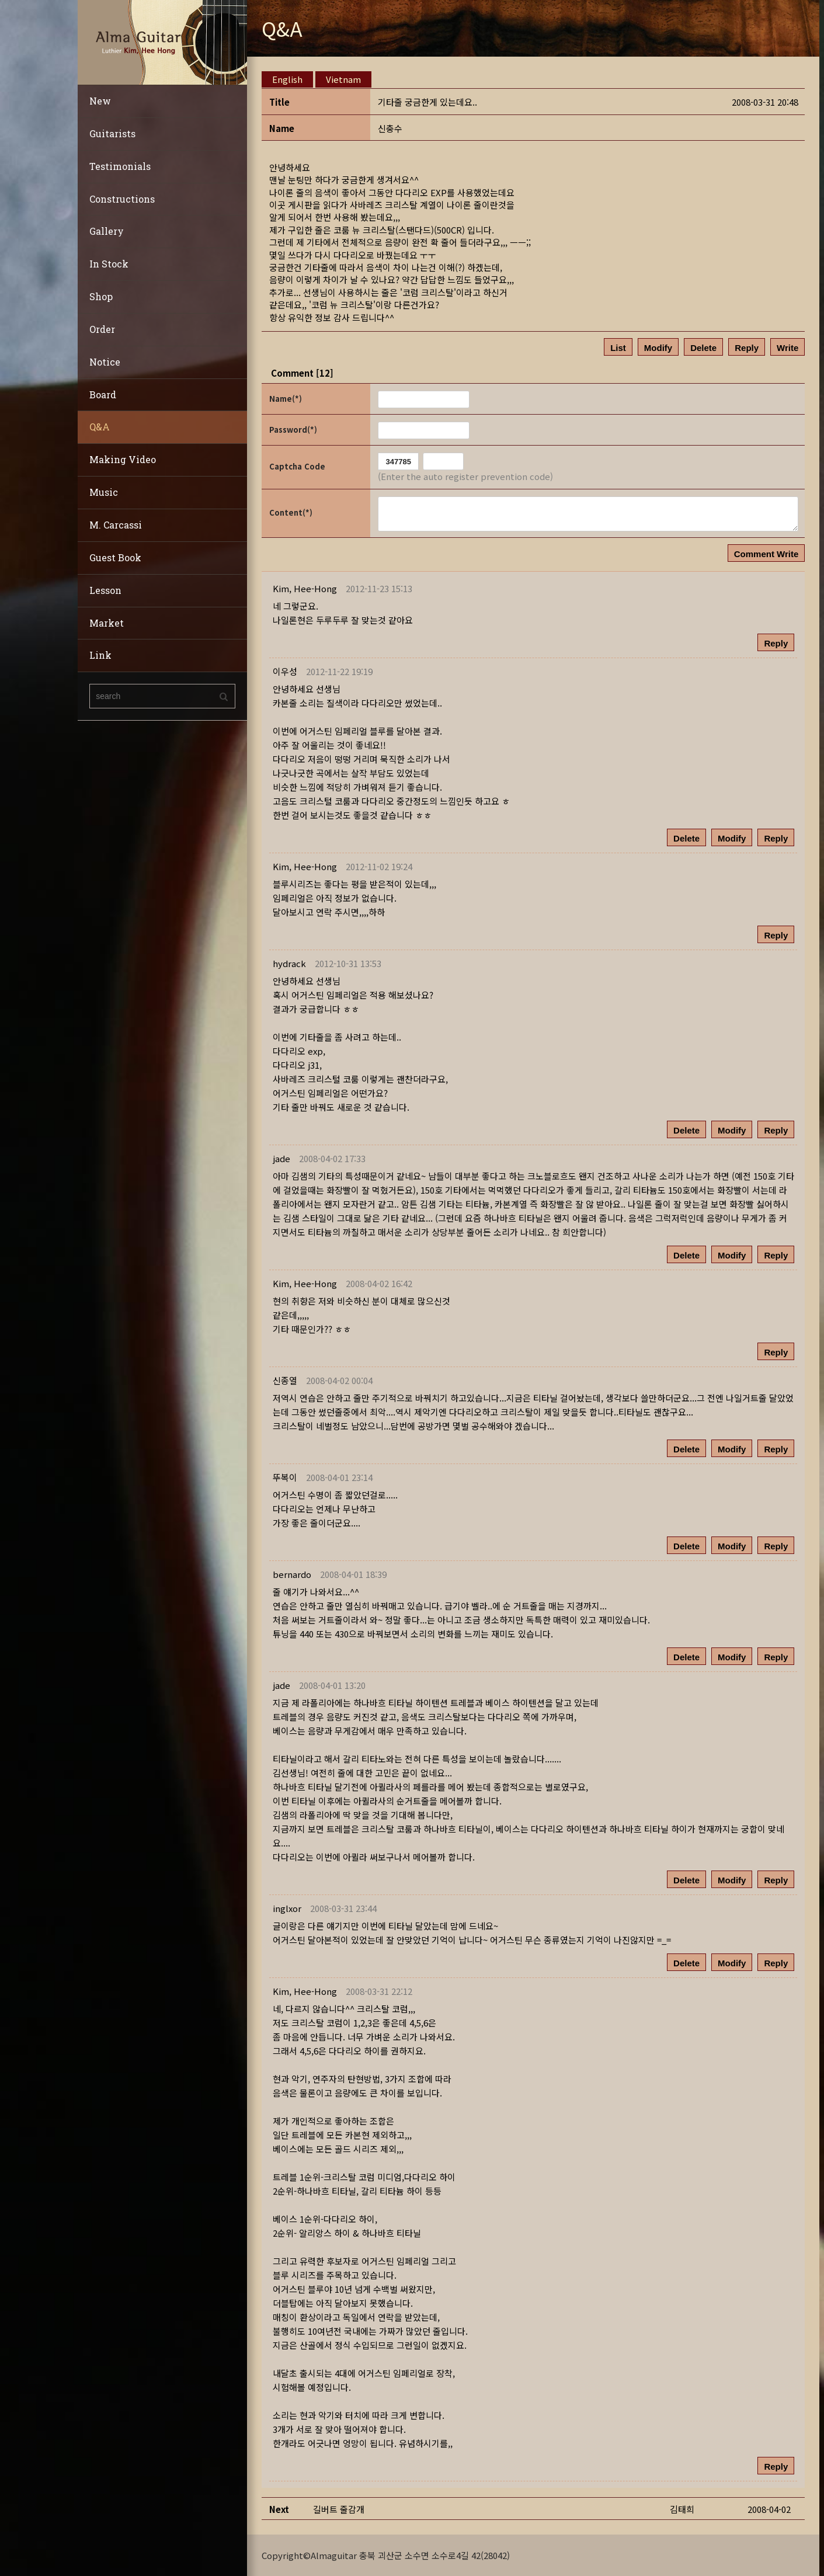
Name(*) (285, 398)
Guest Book (115, 557)
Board (102, 394)
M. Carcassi (115, 525)
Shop (101, 296)
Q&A (99, 426)
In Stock (108, 264)
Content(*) (290, 512)
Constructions (122, 199)
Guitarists (112, 133)
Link (100, 655)
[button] (305, 588)
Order (102, 329)
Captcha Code (297, 466)
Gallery (106, 231)
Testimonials (120, 166)
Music (103, 492)
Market (106, 623)
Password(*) (293, 429)
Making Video (122, 459)
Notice (104, 362)
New (100, 101)
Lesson (105, 590)
